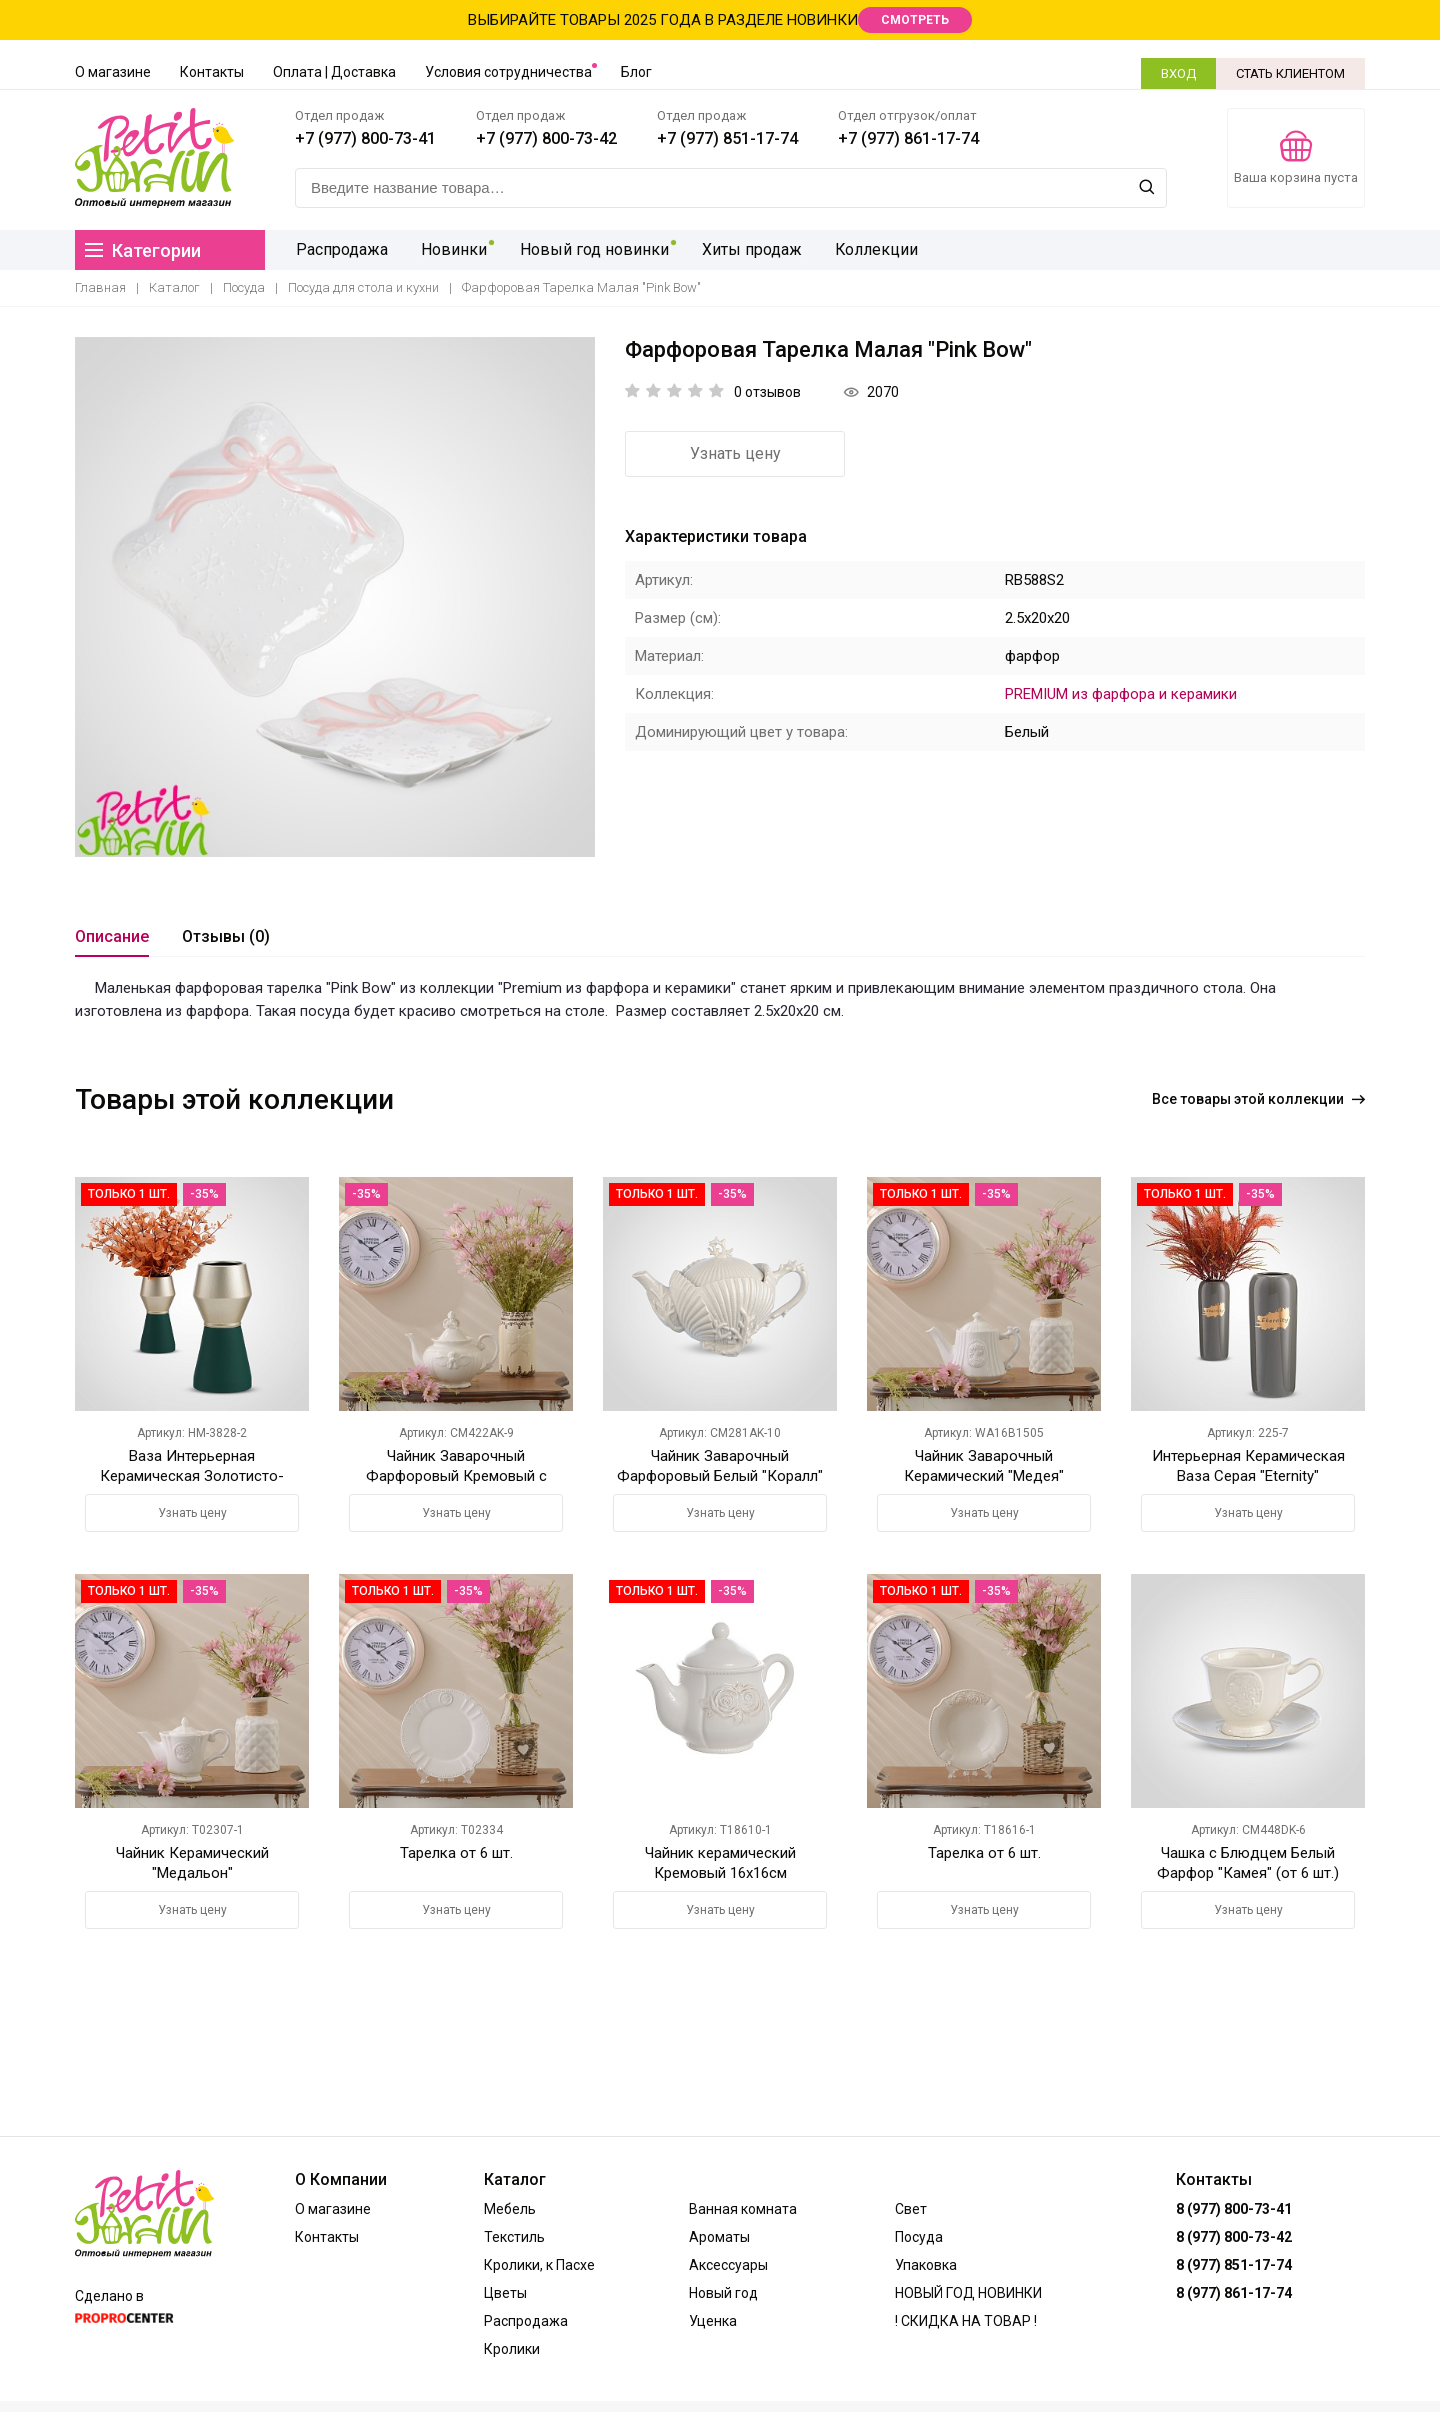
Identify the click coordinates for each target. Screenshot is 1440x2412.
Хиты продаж (742, 249)
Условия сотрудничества (508, 72)
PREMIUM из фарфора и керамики (1121, 694)
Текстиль (514, 2237)
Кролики (512, 2349)
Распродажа (341, 249)
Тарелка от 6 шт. (456, 1853)
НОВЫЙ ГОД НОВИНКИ (968, 2293)
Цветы (505, 2293)
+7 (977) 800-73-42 (546, 138)
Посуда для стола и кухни (363, 287)
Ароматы (719, 2237)
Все (1258, 1099)
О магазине (113, 72)
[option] (335, 597)
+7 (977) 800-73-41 (365, 138)
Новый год (723, 2293)
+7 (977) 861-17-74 (908, 138)
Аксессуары (728, 2265)
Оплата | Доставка (334, 72)
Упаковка (926, 2265)
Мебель (510, 2209)
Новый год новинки (587, 249)
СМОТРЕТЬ (915, 20)
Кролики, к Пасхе (539, 2265)
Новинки (450, 249)
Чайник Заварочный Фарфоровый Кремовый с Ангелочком (456, 1476)
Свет (911, 2209)
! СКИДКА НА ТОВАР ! (966, 2321)
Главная (100, 287)
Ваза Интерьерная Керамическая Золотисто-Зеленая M (192, 1476)
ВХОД (1178, 73)
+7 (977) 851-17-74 (727, 138)
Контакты (212, 72)
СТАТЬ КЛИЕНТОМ (1290, 73)
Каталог (174, 287)
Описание (112, 936)
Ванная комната (743, 2209)
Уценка (713, 2321)
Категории (143, 250)
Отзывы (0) (226, 936)
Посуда (244, 287)
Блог (636, 72)
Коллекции (864, 249)
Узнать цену (735, 453)
